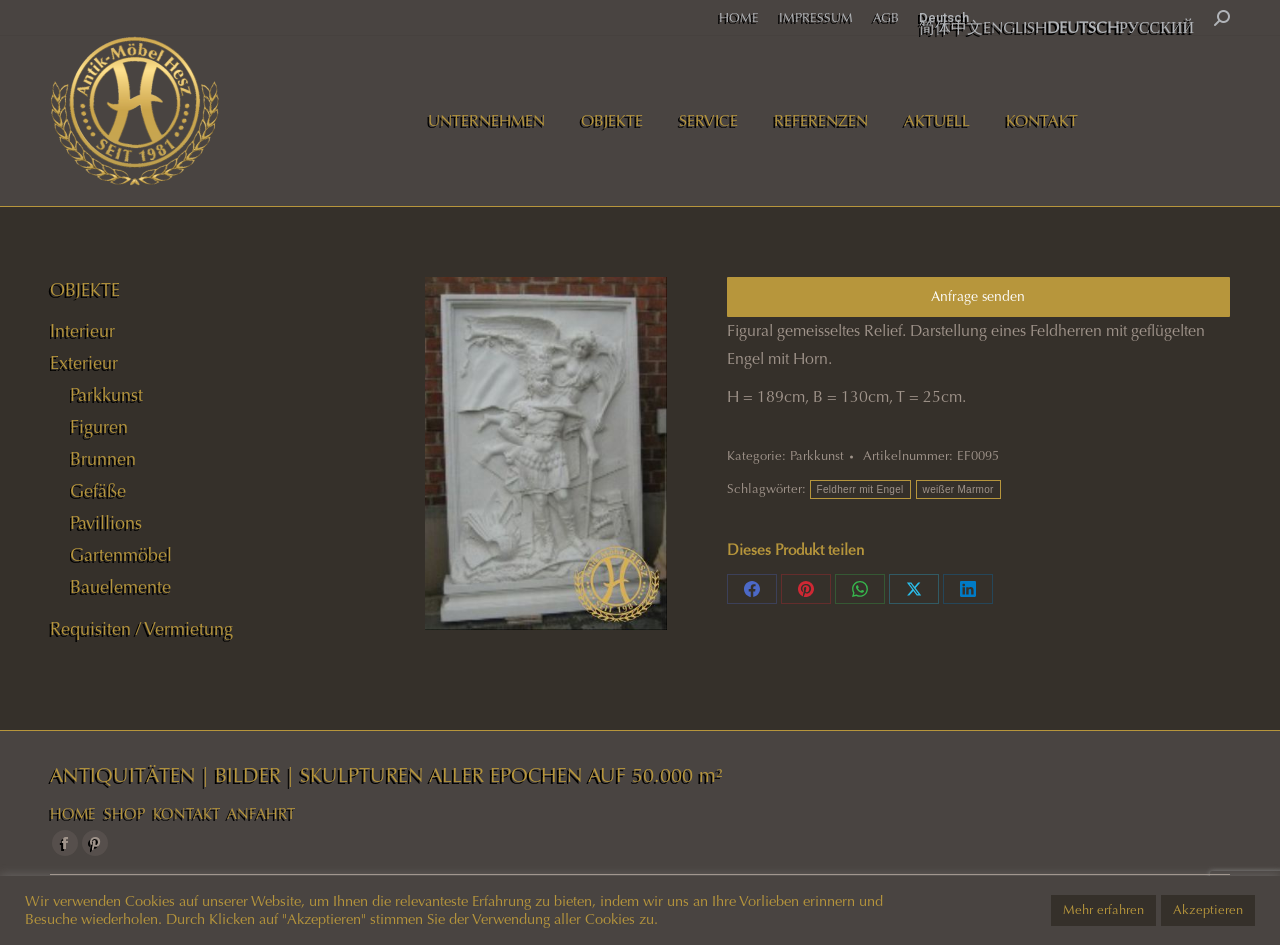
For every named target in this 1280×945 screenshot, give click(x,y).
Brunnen (103, 459)
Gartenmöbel (121, 555)
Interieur (82, 331)
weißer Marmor (958, 489)
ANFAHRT (261, 814)
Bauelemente (120, 587)
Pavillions (106, 523)
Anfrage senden (978, 296)
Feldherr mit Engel (860, 489)
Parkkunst (817, 456)
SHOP (124, 814)
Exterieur (84, 363)
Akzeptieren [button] (1208, 910)
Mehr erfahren (1103, 910)
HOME (73, 814)
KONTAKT (186, 814)
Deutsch (944, 17)
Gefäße (98, 491)
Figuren (99, 427)
